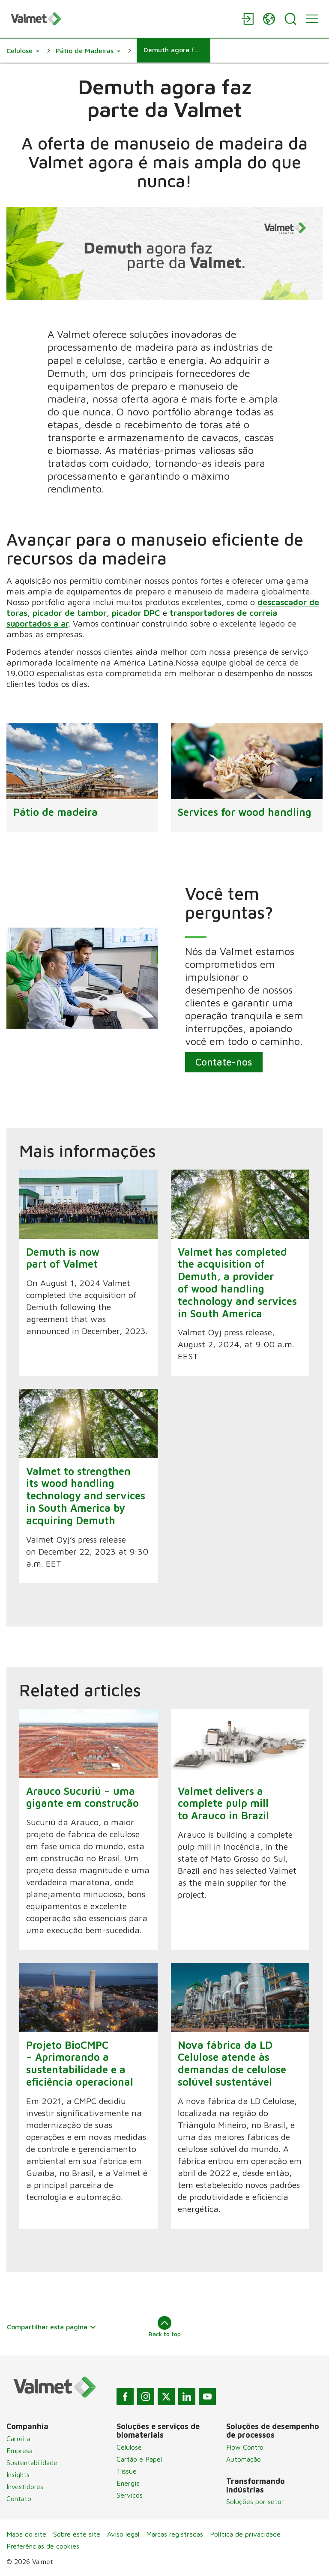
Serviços (130, 2495)
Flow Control (245, 2447)
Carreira (18, 2438)
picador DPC (136, 613)
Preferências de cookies (42, 2546)
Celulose (129, 2447)
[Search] (290, 19)
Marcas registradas (174, 2534)
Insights (18, 2474)
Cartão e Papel (139, 2459)
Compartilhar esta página (51, 2327)
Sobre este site (76, 2534)
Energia (128, 2483)
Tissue (127, 2471)
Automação (243, 2459)
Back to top (165, 2326)
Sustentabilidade (31, 2462)
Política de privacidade (245, 2534)
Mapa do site (26, 2534)
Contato (18, 2498)
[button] (22, 50)
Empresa (19, 2450)
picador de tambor (70, 613)
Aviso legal (123, 2534)
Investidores (24, 2486)
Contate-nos (223, 1062)
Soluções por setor (255, 2501)
